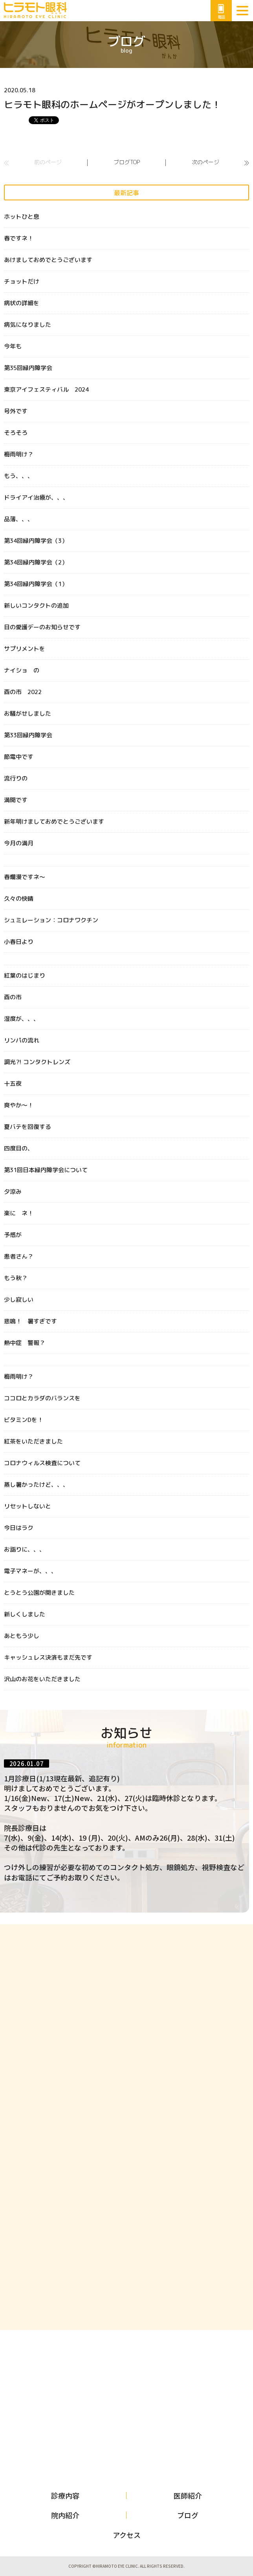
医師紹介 (188, 2495)
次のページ (205, 162)
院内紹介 (65, 2515)
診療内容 (65, 2495)
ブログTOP (127, 162)
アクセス (127, 2534)
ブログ (187, 2515)
